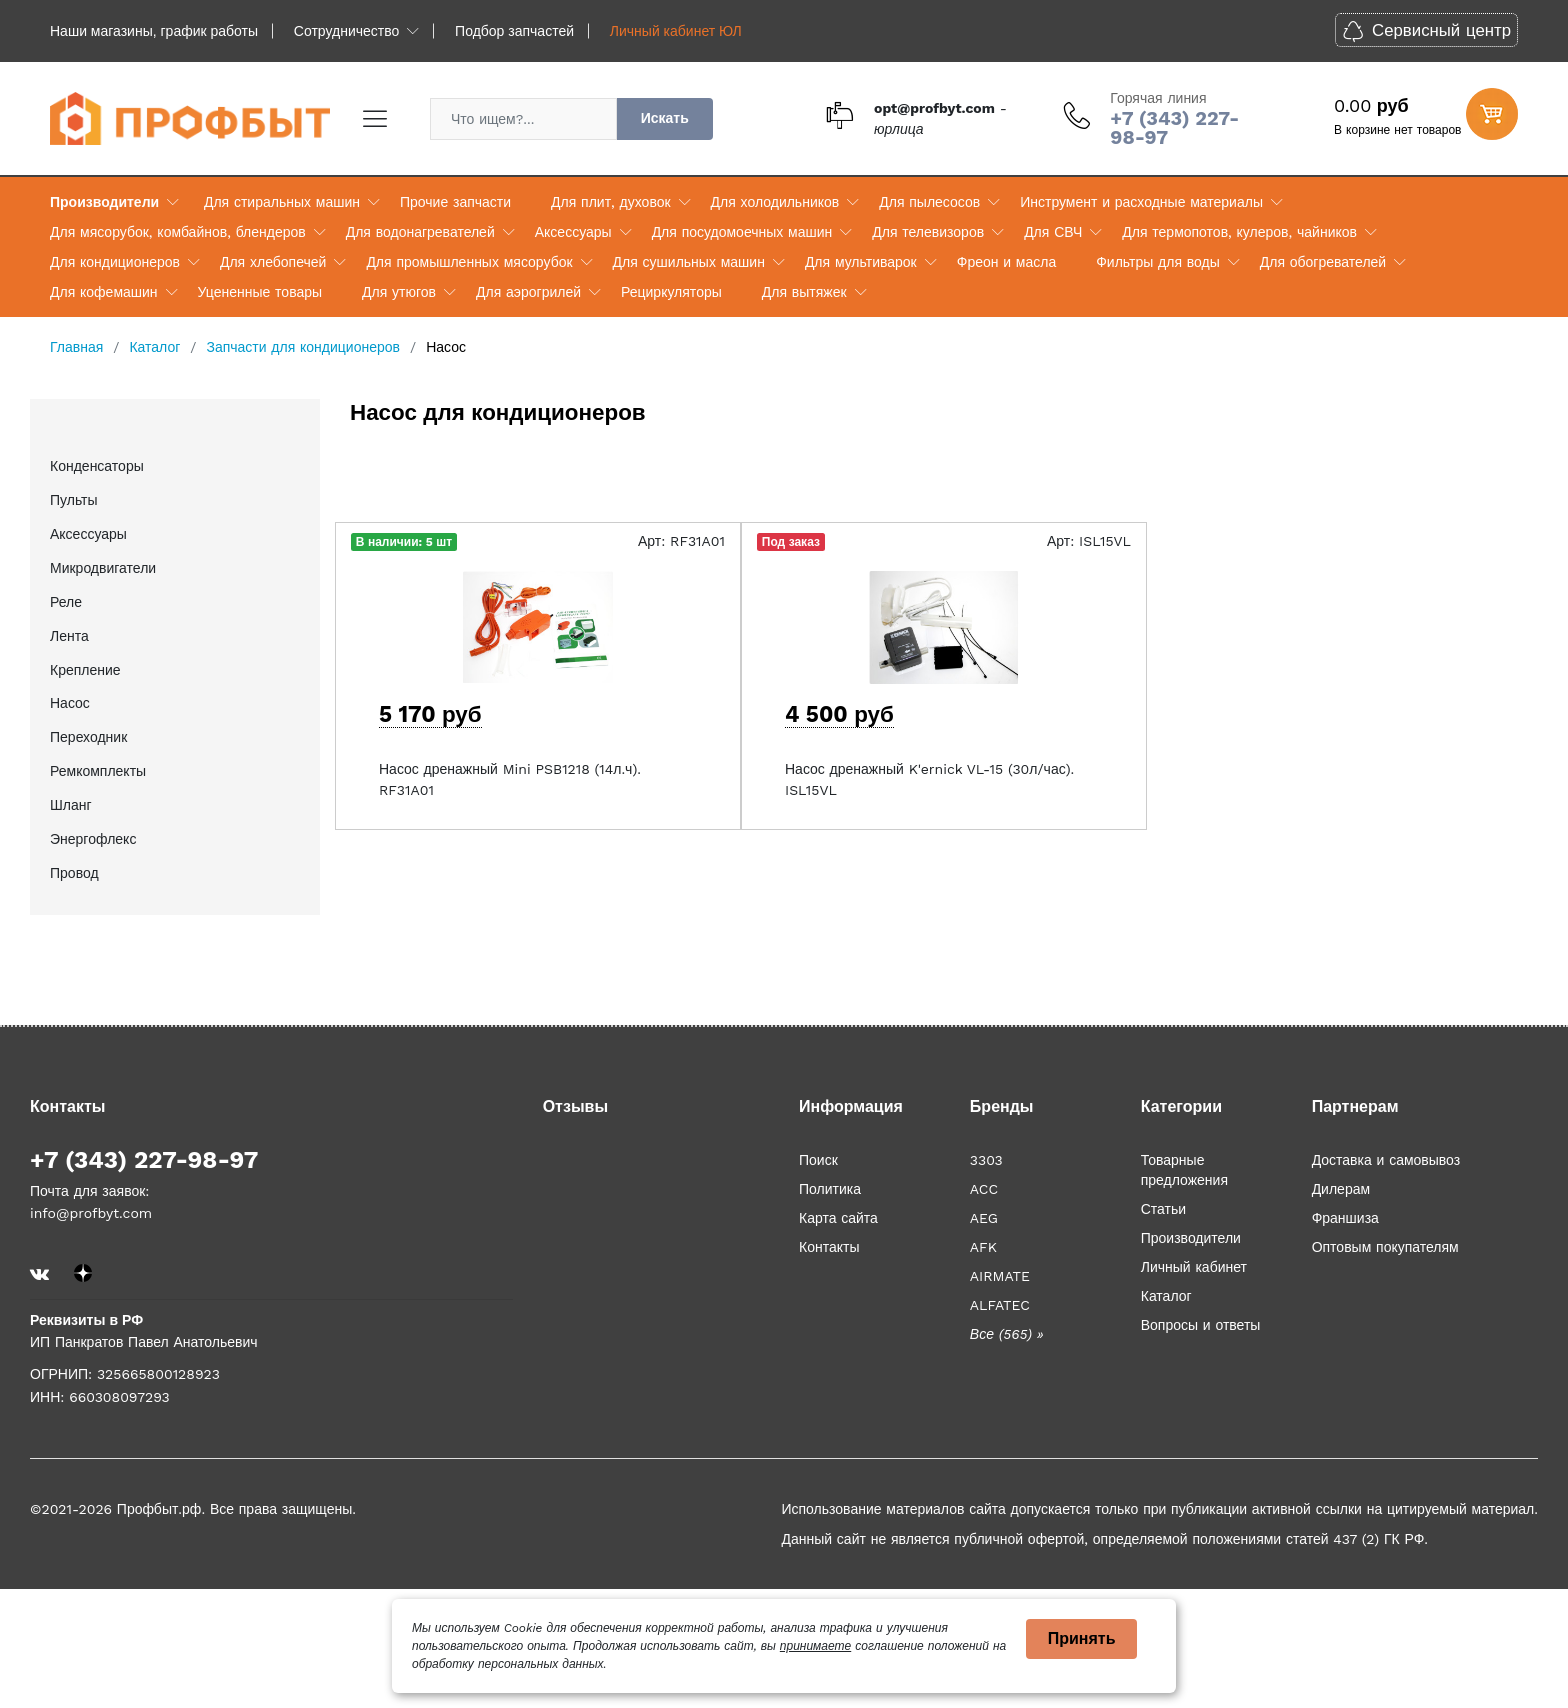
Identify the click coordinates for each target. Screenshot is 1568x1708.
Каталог (1166, 1296)
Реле (66, 602)
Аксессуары (573, 232)
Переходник (88, 737)
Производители (104, 202)
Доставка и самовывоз (1386, 1160)
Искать (665, 118)
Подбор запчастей (514, 31)
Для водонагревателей (420, 232)
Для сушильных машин (689, 262)
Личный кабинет (1194, 1267)
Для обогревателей (1323, 262)
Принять (1082, 1638)
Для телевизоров (928, 232)
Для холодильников (775, 202)
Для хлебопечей (273, 262)
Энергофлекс (93, 839)
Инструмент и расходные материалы (1141, 202)
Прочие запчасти (455, 202)
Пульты (74, 500)
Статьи (1163, 1209)
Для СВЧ (1053, 232)
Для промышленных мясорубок (469, 262)
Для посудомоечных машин (742, 232)
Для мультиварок (861, 262)
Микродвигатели (103, 568)
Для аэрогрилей (528, 292)
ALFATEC (1000, 1305)
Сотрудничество (346, 31)
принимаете (815, 1646)
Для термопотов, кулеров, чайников (1239, 232)
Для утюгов (399, 292)
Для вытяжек (804, 292)
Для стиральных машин (282, 202)
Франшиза (1345, 1218)
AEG (984, 1218)
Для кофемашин (104, 292)
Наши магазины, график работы (154, 31)
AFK (983, 1247)
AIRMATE (1000, 1276)
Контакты (829, 1247)
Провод (74, 873)
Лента (69, 636)
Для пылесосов (929, 202)
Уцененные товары (260, 292)
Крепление (85, 670)
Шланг (71, 805)
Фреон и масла (1006, 262)
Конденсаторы (97, 466)
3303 (986, 1160)
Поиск (818, 1160)
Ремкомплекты (98, 771)
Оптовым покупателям (1385, 1247)
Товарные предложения (1184, 1170)
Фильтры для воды (1158, 262)
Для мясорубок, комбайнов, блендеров (178, 232)
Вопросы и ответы (1201, 1325)
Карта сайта (838, 1218)
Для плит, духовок (610, 202)
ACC (984, 1189)
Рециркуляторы (671, 292)
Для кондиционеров (115, 262)
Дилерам (1341, 1189)
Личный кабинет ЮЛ (676, 31)
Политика (830, 1189)
